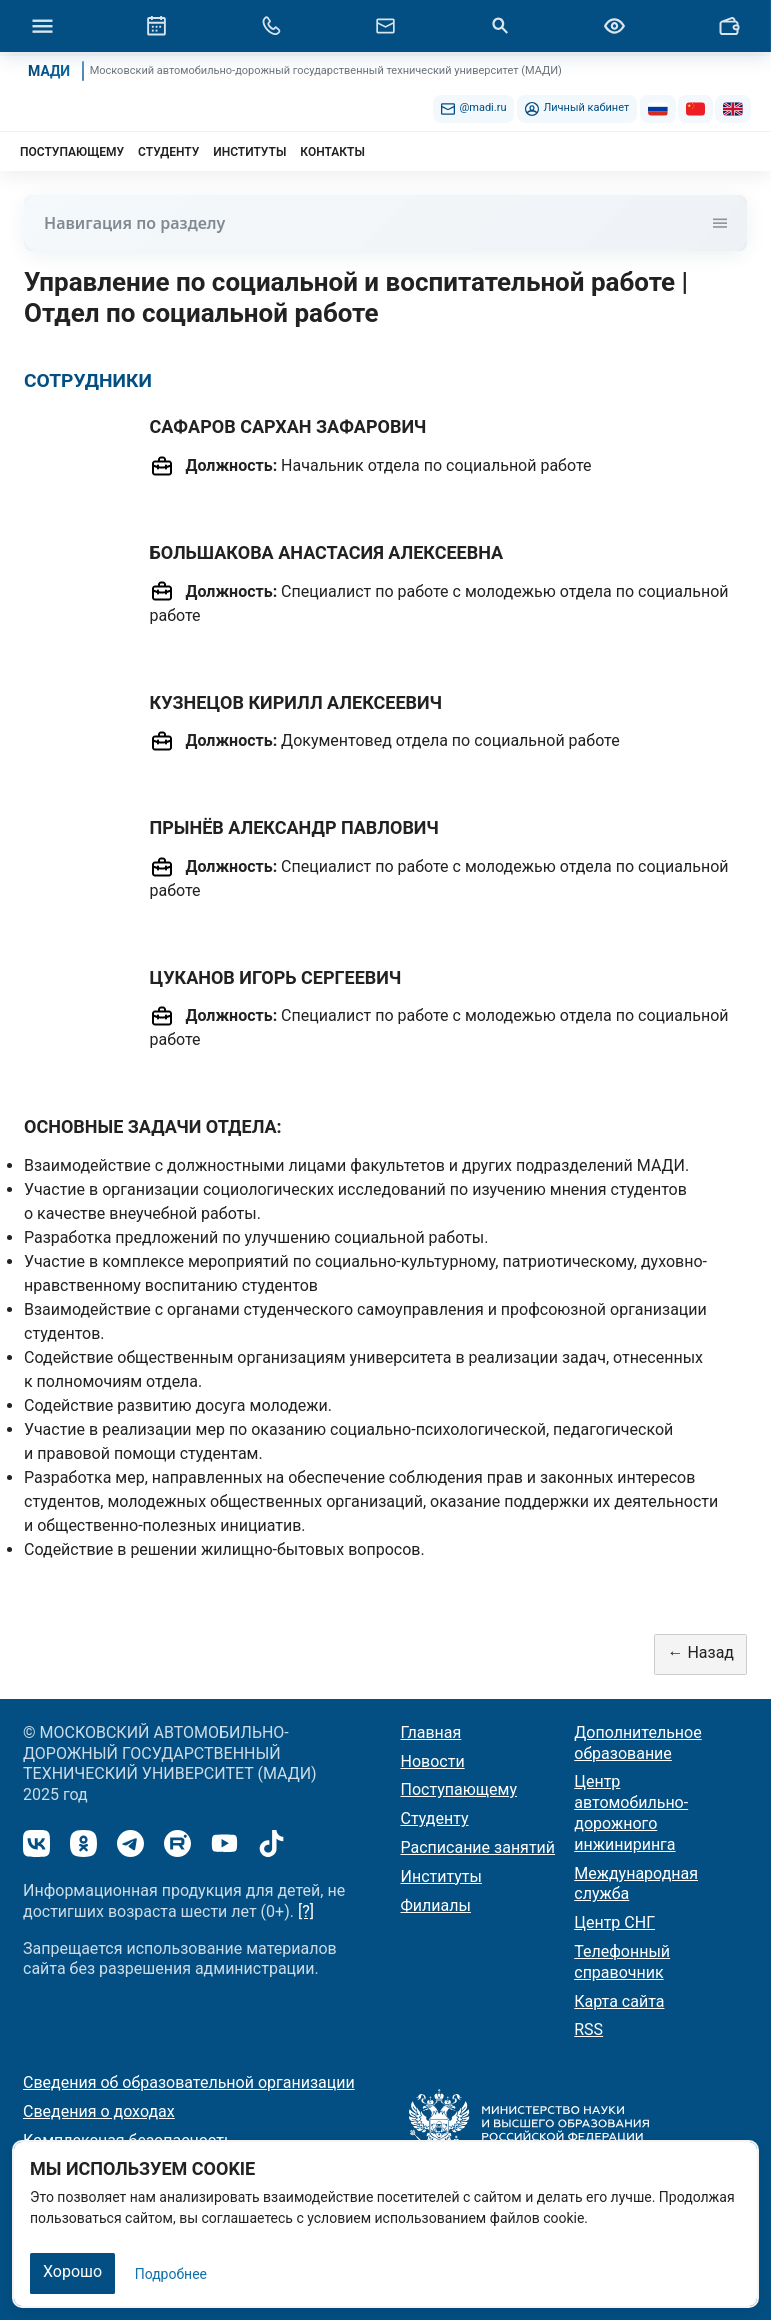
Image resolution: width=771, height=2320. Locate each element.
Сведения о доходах (99, 2111)
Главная (431, 1732)
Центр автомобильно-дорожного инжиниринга (631, 1812)
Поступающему (459, 1789)
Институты (441, 1876)
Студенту (435, 1818)
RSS (588, 2029)
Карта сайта (619, 2001)
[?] (306, 1911)
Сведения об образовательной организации (189, 2082)
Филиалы (436, 1905)
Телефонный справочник (622, 1962)
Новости (433, 1761)
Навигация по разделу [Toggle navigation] (385, 223)
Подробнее (171, 2274)
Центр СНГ (614, 1922)
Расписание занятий (478, 1847)
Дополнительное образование (637, 1743)
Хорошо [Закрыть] (72, 2271)
